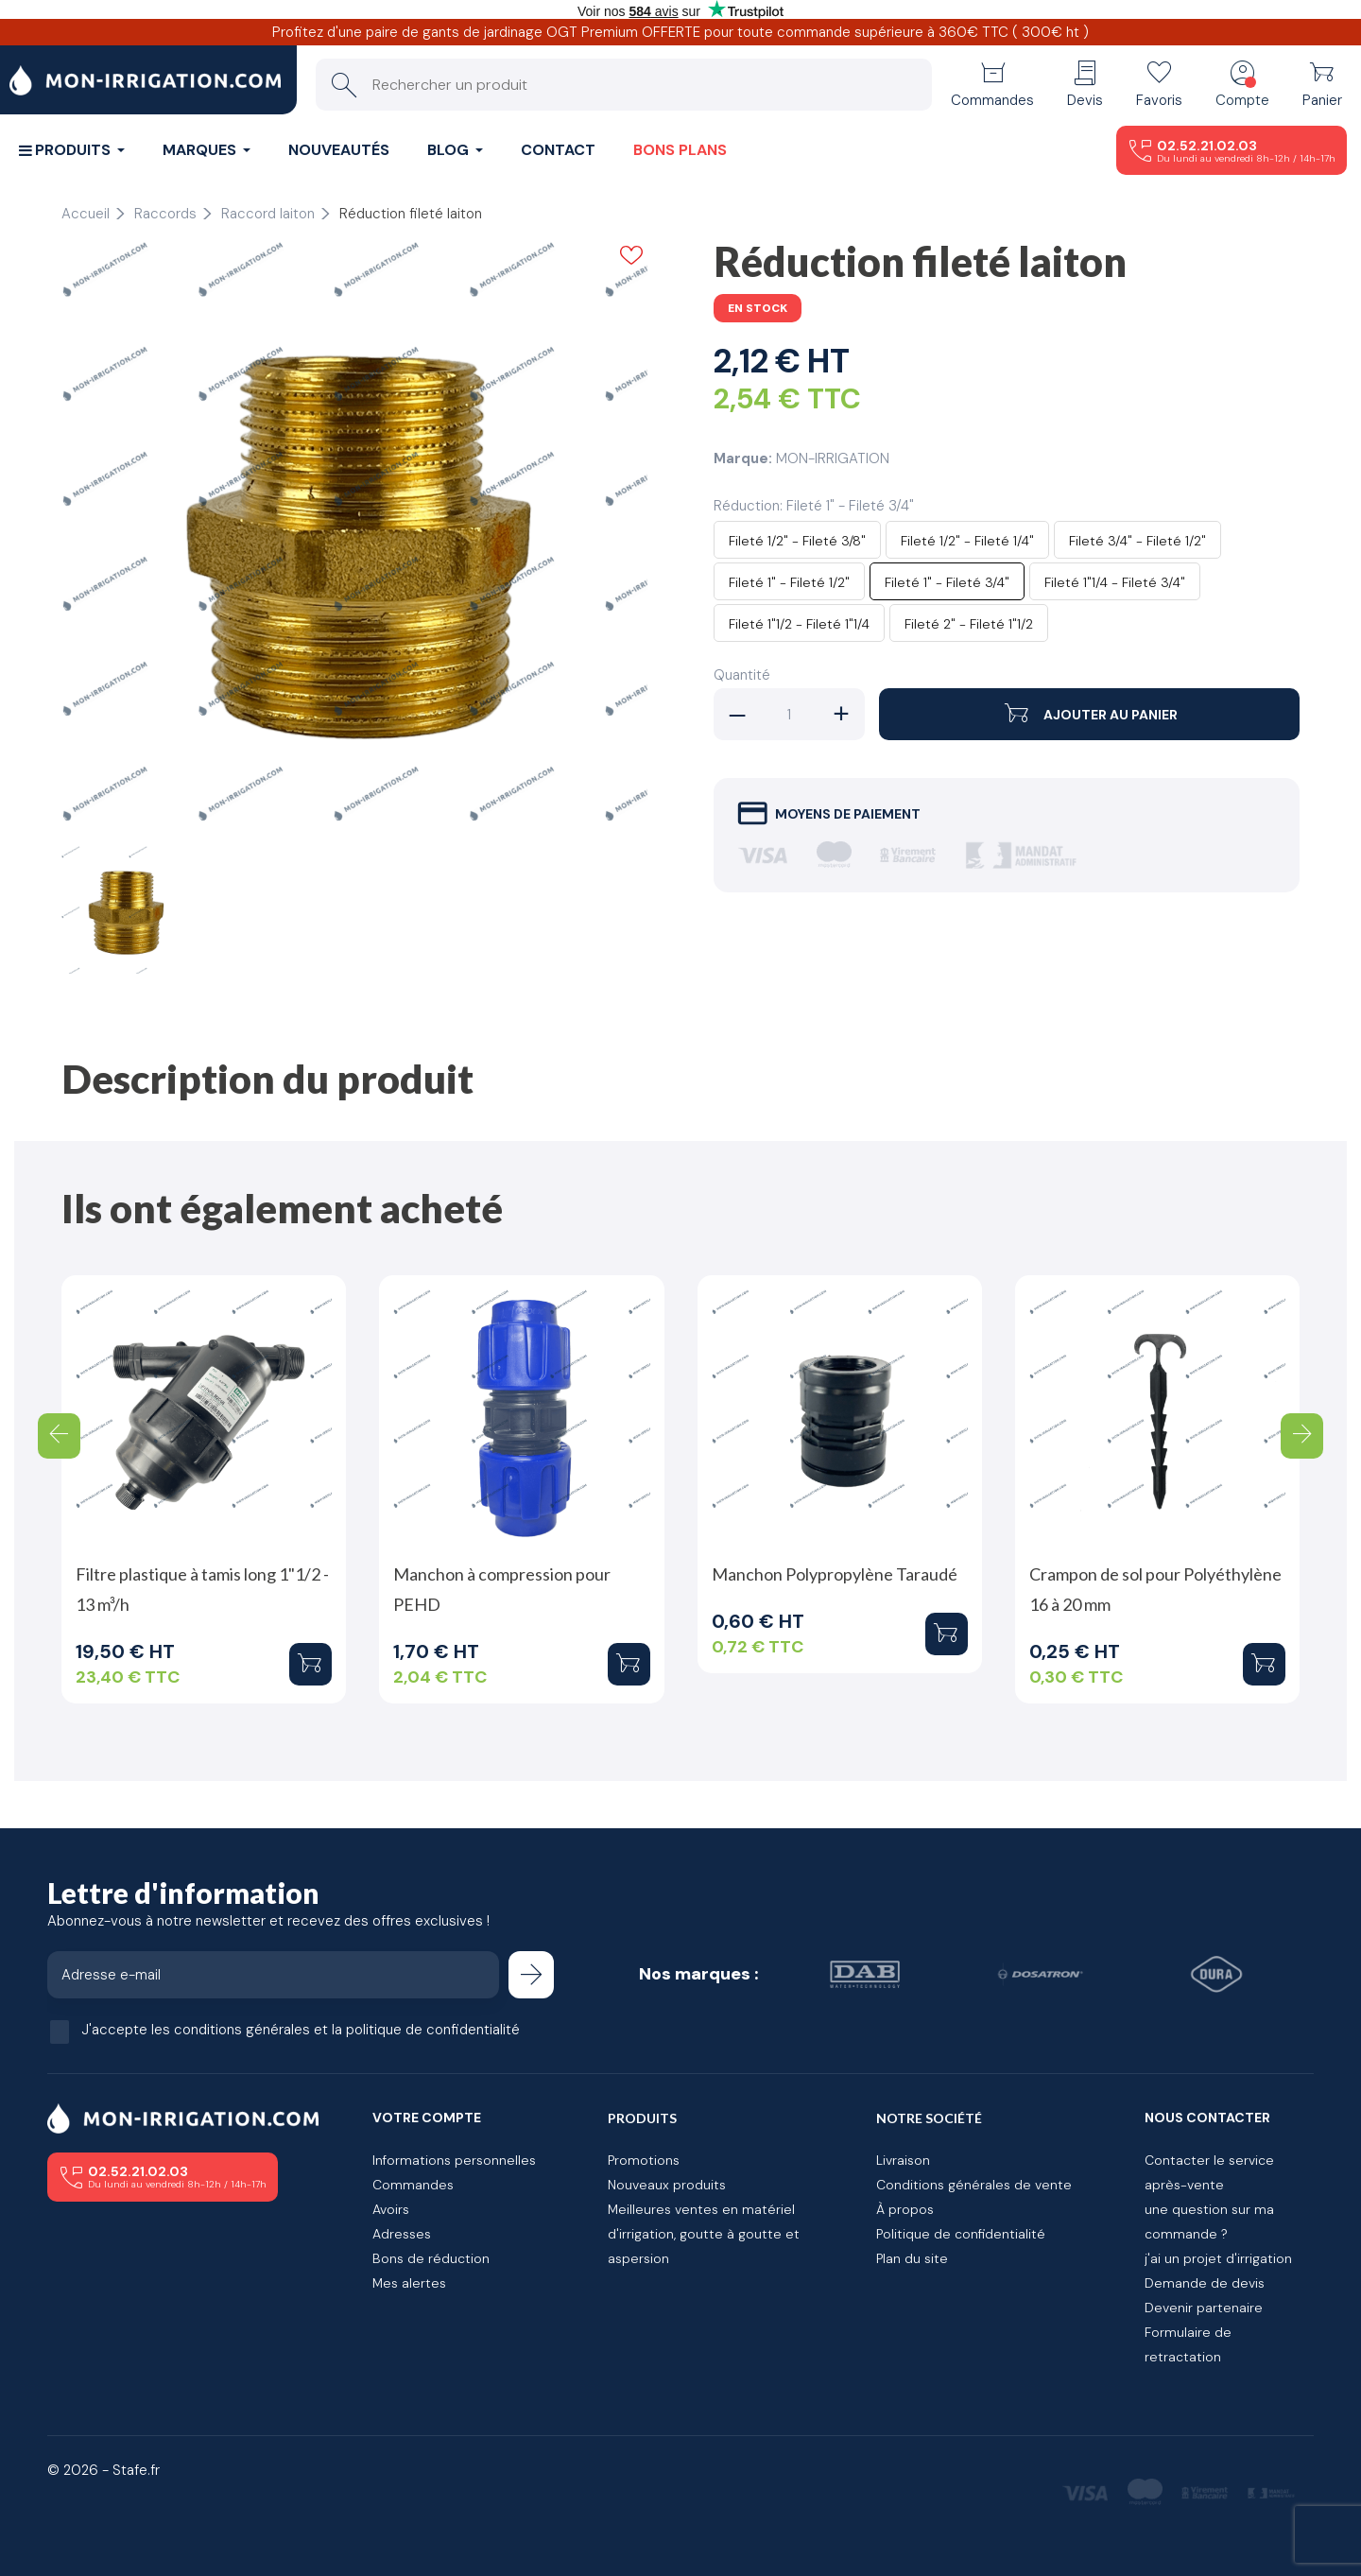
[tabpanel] (354, 534)
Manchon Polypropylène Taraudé (834, 1574)
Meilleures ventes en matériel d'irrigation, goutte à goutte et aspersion (704, 2234)
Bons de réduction (431, 2258)
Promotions (644, 2160)
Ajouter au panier (1089, 714)
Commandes (413, 2184)
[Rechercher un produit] (624, 85)
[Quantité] (789, 714)
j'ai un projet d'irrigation (1218, 2258)
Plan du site (912, 2258)
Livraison (903, 2160)
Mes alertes (409, 2282)
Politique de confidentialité (960, 2233)
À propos (905, 2209)
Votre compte (426, 2117)
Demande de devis (1205, 2282)
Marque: (743, 458)
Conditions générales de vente (974, 2184)
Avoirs (390, 2209)
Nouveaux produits (667, 2184)
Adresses (401, 2233)
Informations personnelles (454, 2160)
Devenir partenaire (1204, 2307)
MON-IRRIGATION (832, 458)
